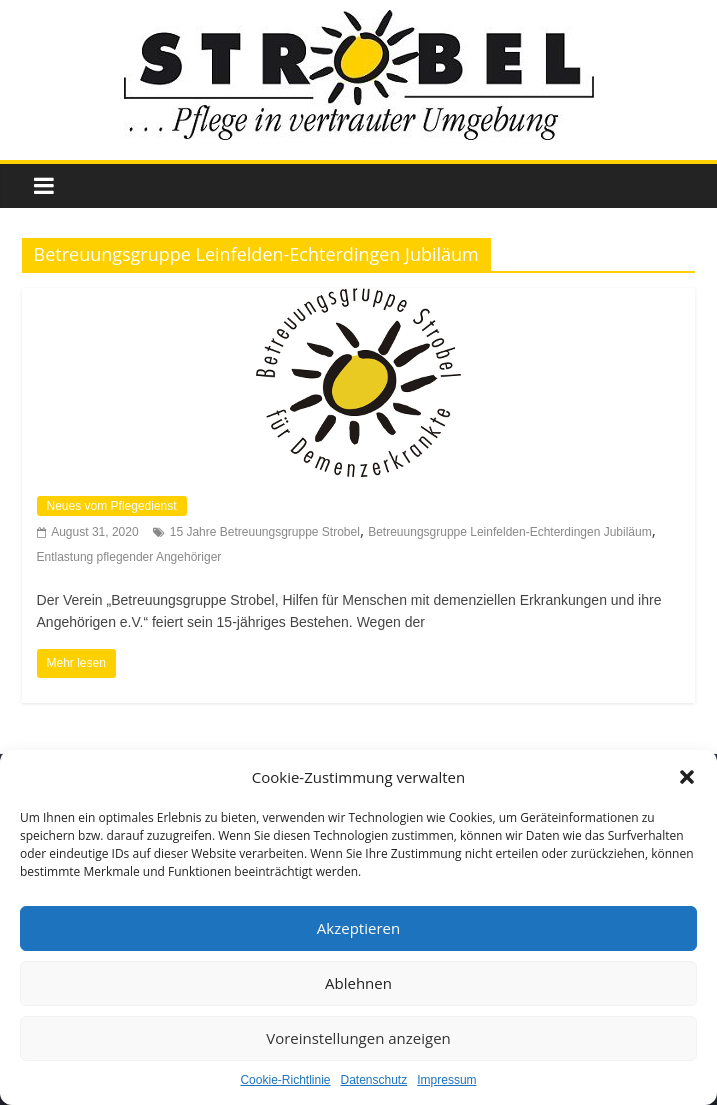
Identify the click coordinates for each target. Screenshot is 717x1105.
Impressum (446, 1080)
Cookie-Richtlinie (285, 1080)
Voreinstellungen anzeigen (358, 1038)
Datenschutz (374, 1080)
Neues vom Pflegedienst (112, 506)
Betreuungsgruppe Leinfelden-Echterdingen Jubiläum (510, 532)
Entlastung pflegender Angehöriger (129, 557)
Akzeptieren (358, 928)
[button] (687, 777)
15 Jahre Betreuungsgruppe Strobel (265, 532)
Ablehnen (358, 983)
